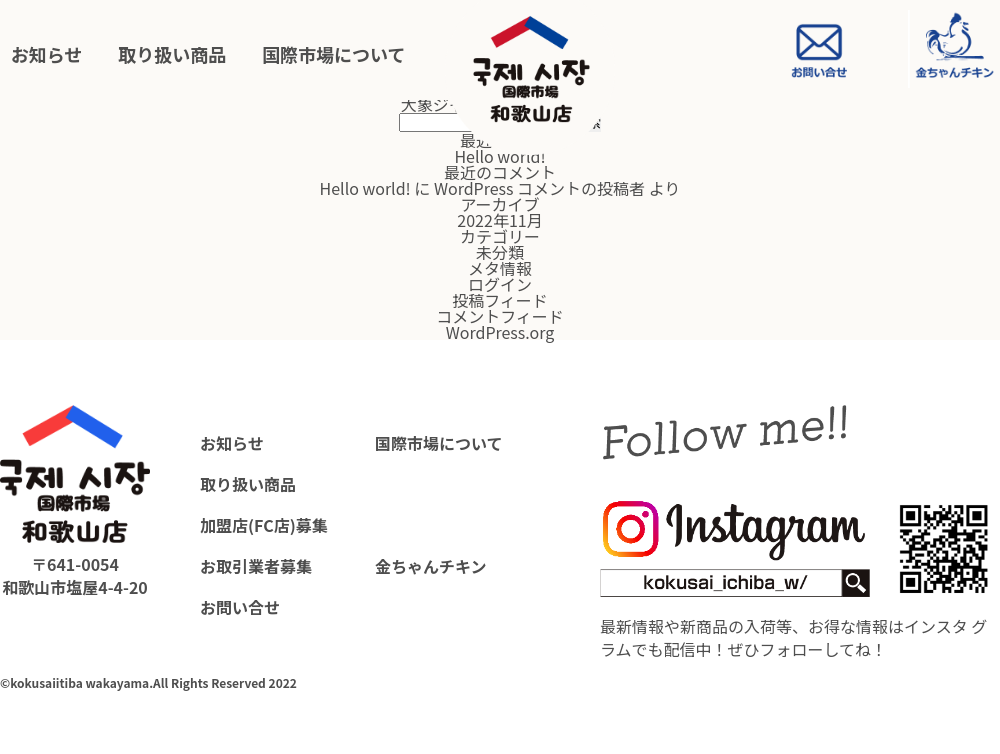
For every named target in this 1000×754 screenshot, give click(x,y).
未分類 (500, 252)
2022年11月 (499, 220)
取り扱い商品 (172, 55)
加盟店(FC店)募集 (264, 525)
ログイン (500, 284)
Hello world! (499, 156)
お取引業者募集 (256, 566)
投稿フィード (500, 300)
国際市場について (333, 55)
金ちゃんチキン (431, 566)
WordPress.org (500, 332)
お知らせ (47, 55)
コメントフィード (500, 316)
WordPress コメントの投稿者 (539, 188)
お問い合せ (240, 607)
